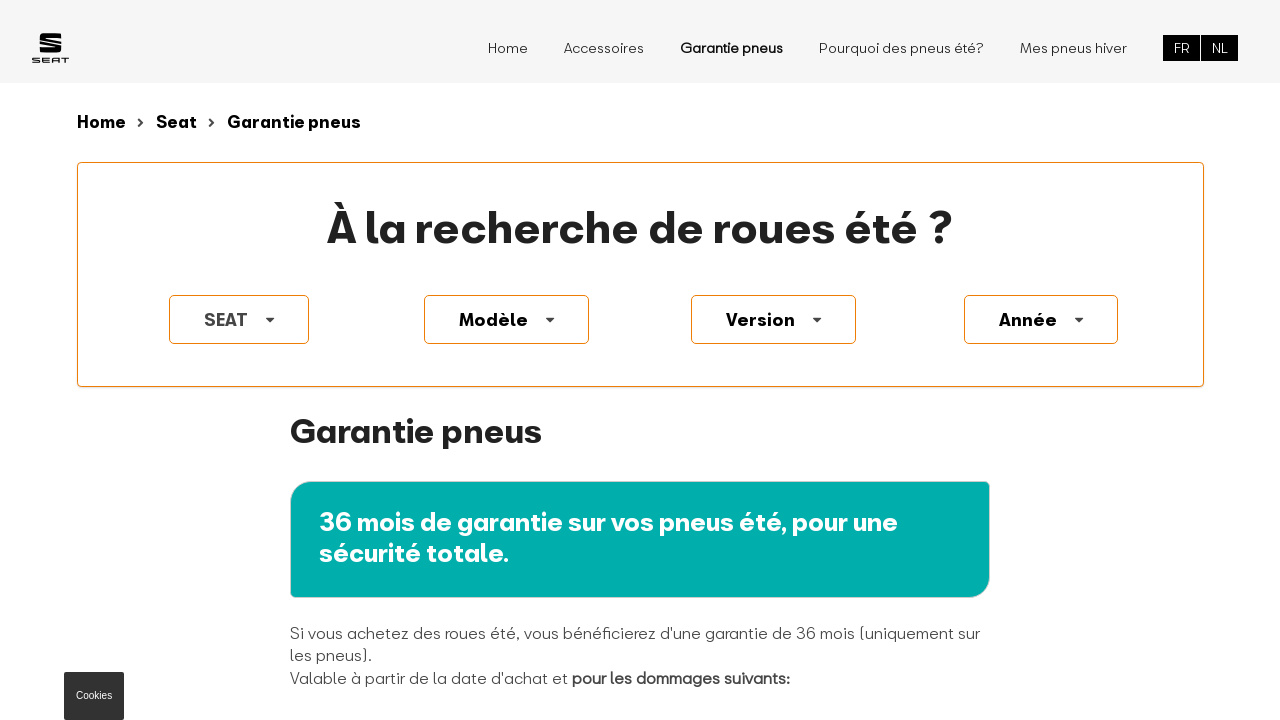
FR (1182, 47)
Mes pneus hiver (1073, 47)
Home (508, 47)
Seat (176, 121)
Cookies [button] (94, 695)
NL (1220, 47)
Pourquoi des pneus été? (901, 47)
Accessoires (604, 47)
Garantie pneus (294, 121)
